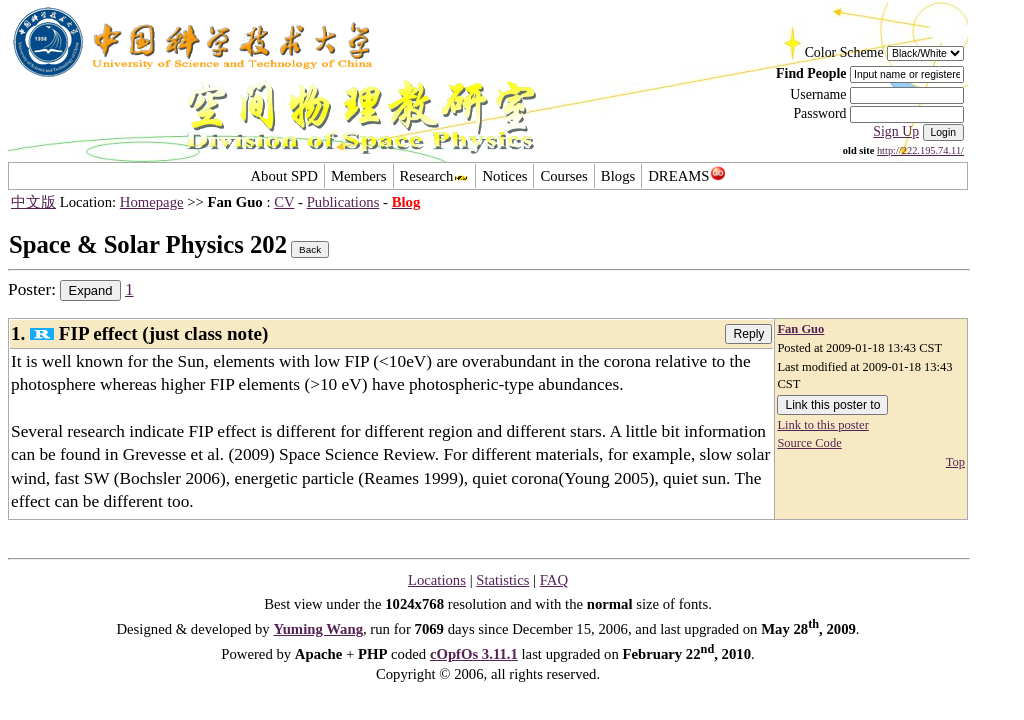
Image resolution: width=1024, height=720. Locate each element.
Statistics (502, 580)
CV (284, 202)
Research (435, 176)
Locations (437, 580)
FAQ (554, 580)
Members (359, 176)
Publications (343, 202)
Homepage (152, 202)
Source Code (809, 443)
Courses (563, 176)
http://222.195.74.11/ (920, 150)
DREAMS (686, 176)
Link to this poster (822, 425)
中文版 (33, 202)
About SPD (283, 176)
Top (955, 462)
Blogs (618, 176)
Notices (504, 176)
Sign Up (896, 131)
